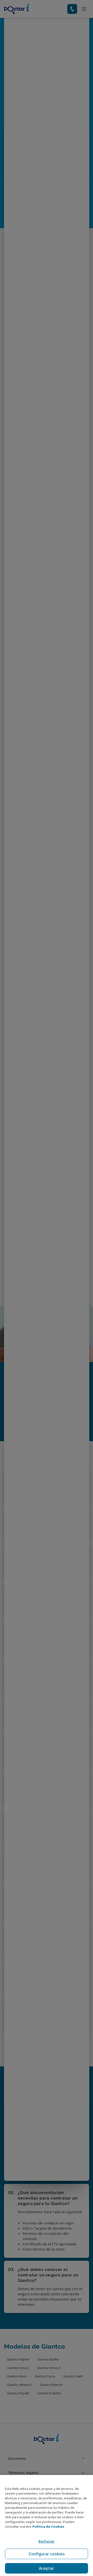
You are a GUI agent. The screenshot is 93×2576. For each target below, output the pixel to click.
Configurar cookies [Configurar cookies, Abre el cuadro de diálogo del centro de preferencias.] (47, 2554)
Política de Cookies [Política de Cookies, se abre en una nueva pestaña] (48, 2526)
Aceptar (46, 2568)
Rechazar (46, 2541)
